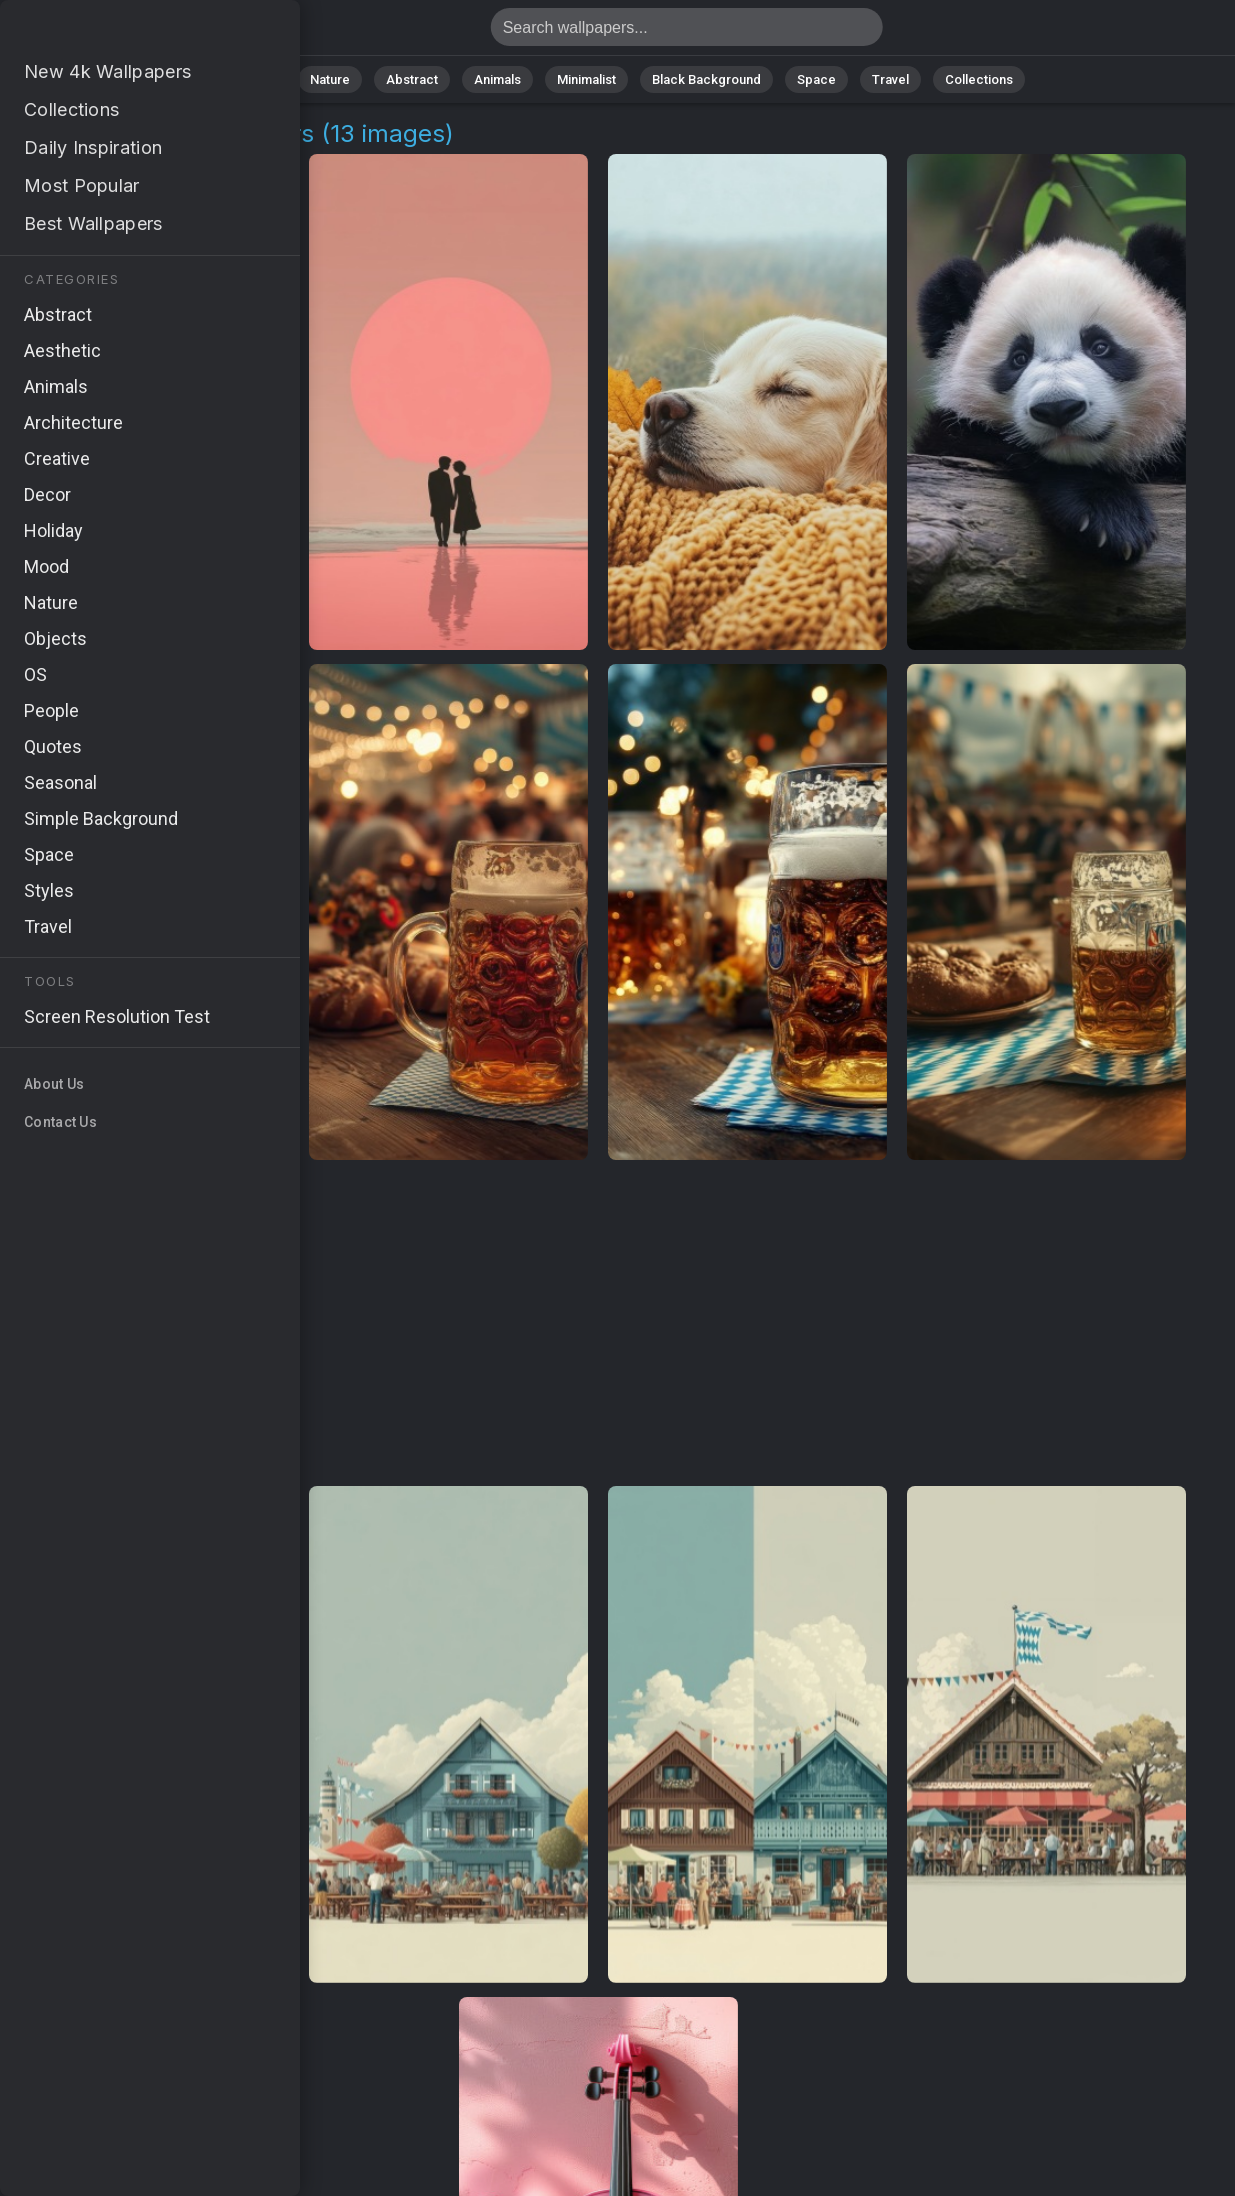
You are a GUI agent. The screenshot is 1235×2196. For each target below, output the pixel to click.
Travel (890, 79)
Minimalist (586, 79)
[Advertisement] (598, 1324)
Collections (979, 79)
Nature (330, 79)
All (266, 79)
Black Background (706, 79)
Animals (497, 79)
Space (816, 79)
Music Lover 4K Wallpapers (120, 32)
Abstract (412, 79)
